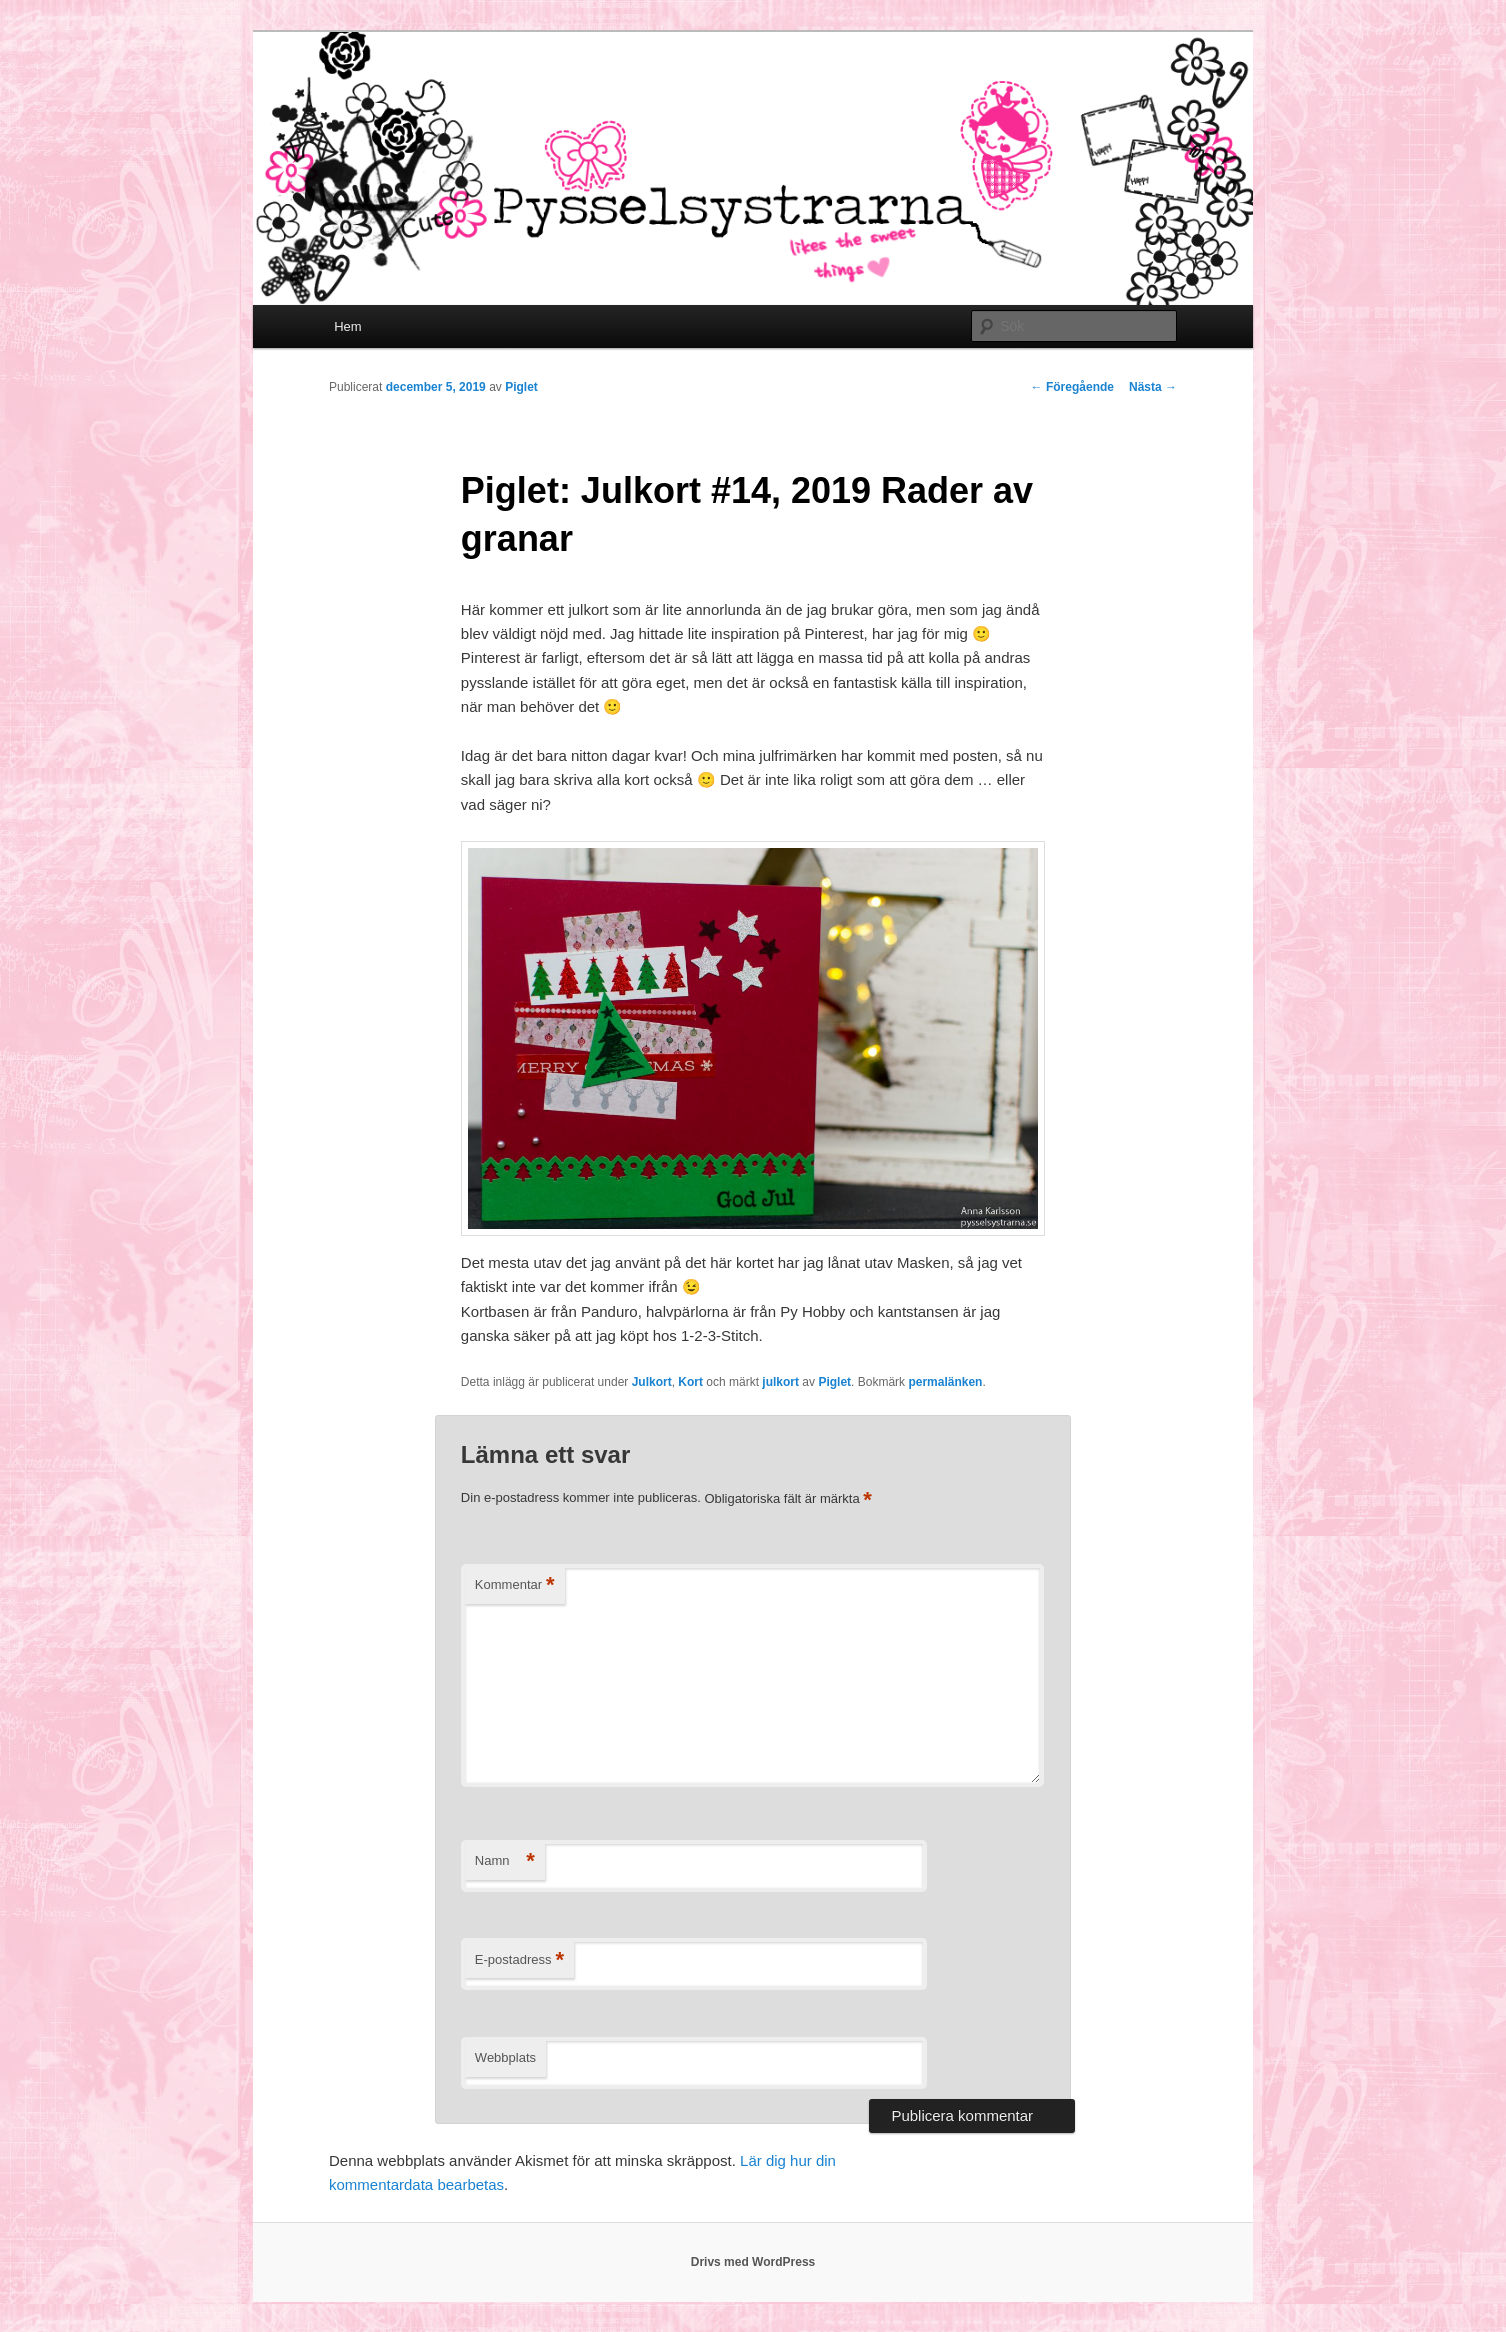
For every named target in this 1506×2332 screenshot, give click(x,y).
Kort (690, 1382)
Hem (347, 326)
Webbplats (505, 2057)
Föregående (1072, 387)
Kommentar (515, 1585)
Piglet (521, 387)
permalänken (945, 1382)
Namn (505, 1861)
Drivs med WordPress (753, 2262)
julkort (780, 1382)
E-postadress (519, 1960)
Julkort (652, 1382)
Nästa (1153, 387)
